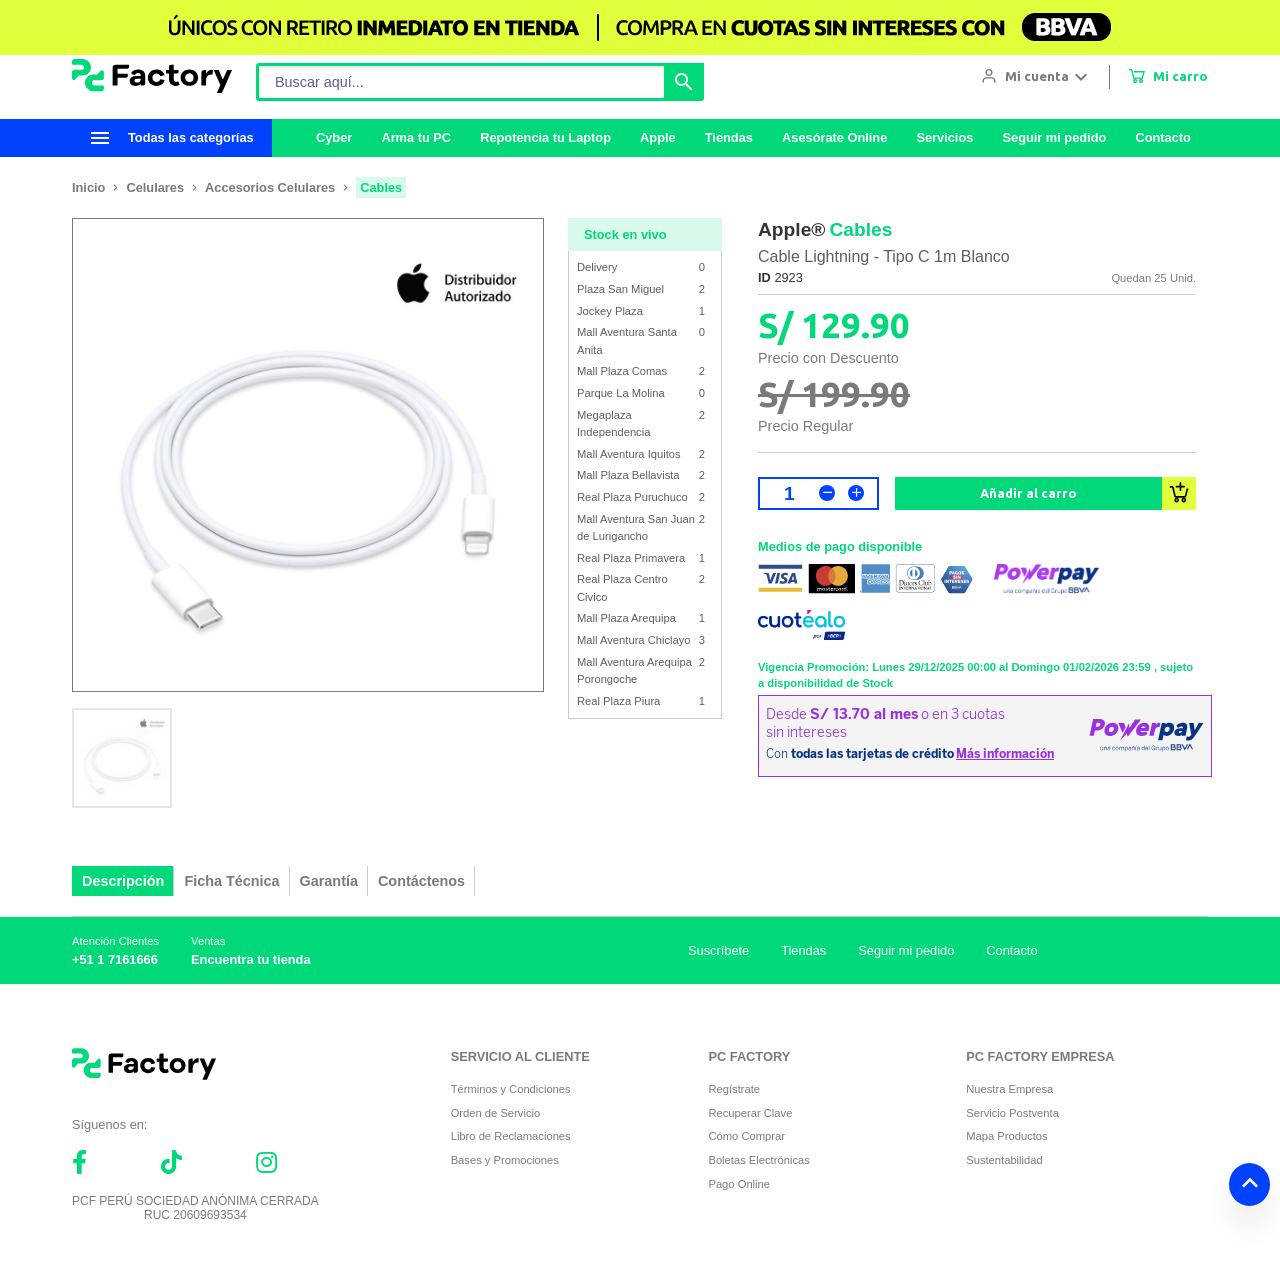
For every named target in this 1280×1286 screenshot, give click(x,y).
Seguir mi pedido (1054, 137)
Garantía (329, 881)
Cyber (334, 137)
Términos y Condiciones (511, 1089)
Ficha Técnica (231, 881)
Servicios (944, 137)
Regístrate (734, 1089)
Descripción (123, 881)
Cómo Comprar (746, 1136)
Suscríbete (718, 950)
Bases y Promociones (505, 1160)
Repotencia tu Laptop (545, 137)
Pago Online (739, 1184)
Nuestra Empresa (1009, 1089)
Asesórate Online (834, 137)
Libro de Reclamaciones (511, 1136)
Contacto (1162, 137)
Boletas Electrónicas (758, 1160)
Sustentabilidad (1004, 1160)
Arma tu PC (416, 137)
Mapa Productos (1006, 1136)
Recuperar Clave (750, 1113)
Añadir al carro (1028, 493)
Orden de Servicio (496, 1113)
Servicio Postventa (1012, 1113)
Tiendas (729, 137)
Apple (658, 137)
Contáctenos (421, 881)
